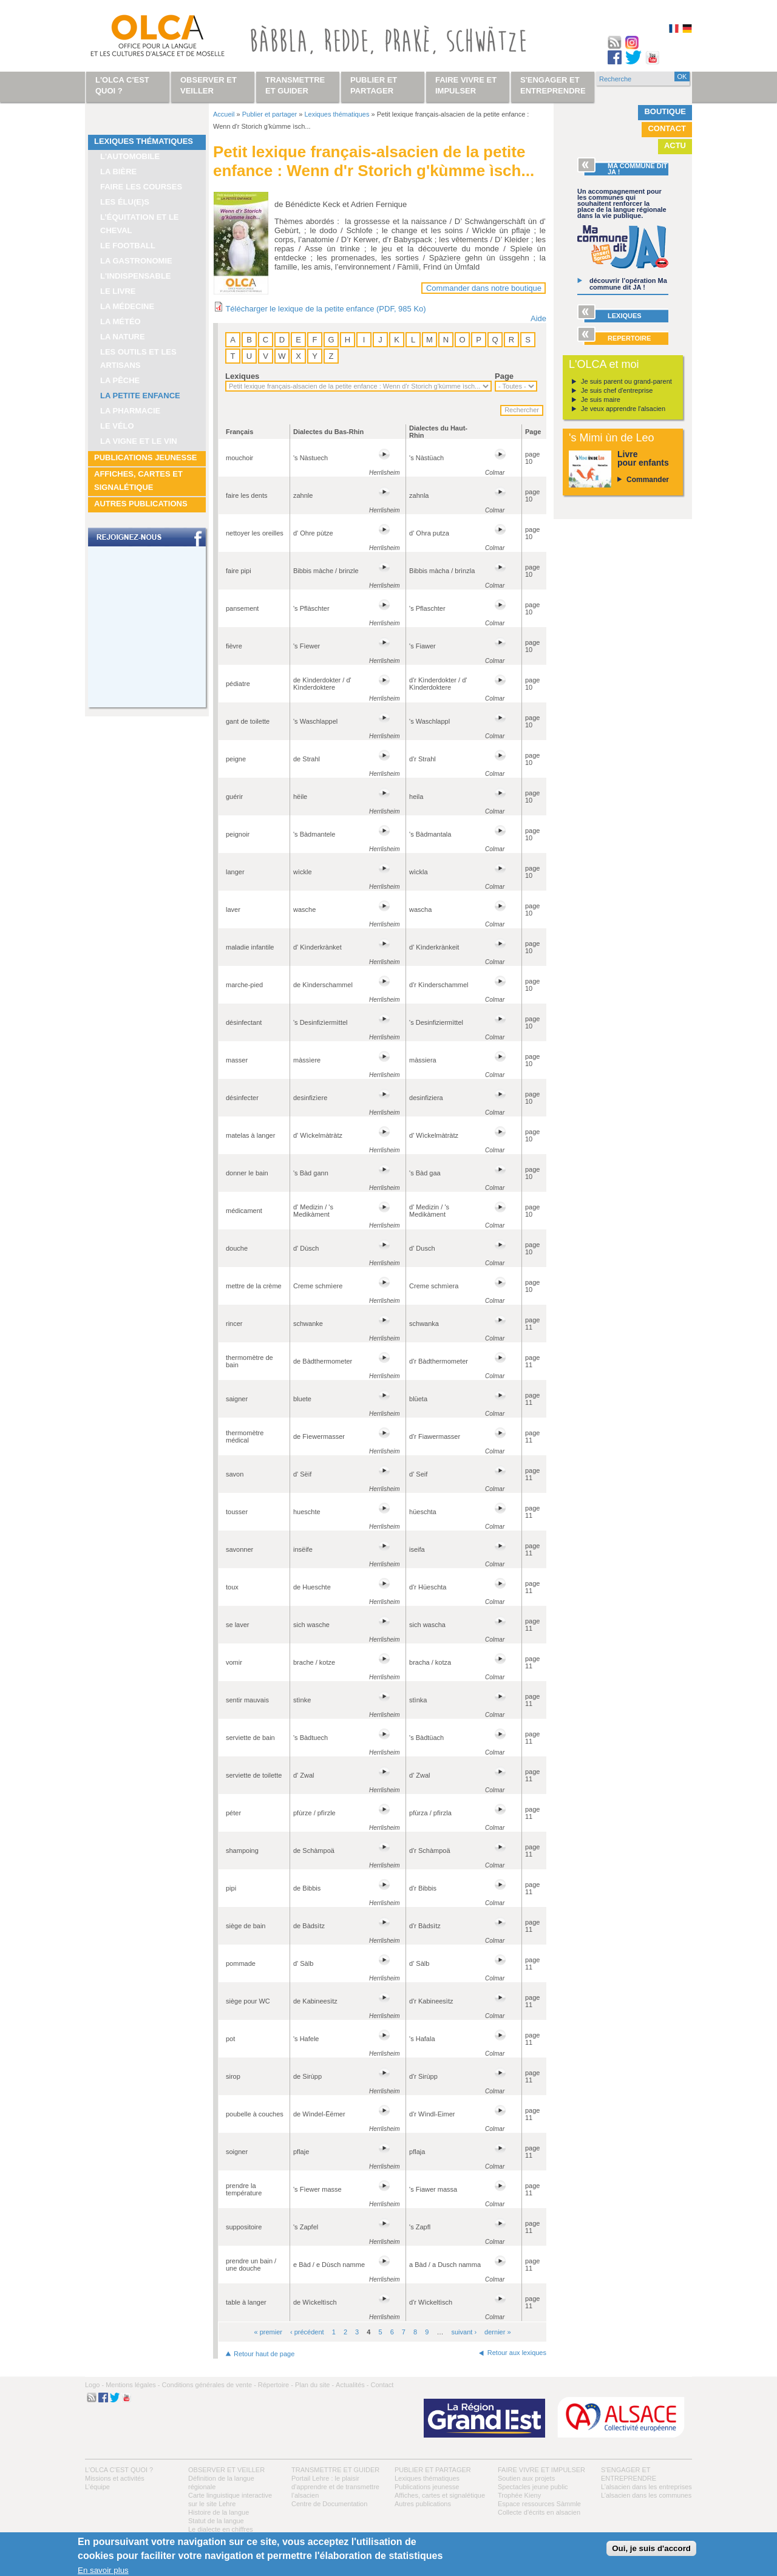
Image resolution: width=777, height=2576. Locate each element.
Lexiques (242, 376)
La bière (118, 171)
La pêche (120, 380)
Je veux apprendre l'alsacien (623, 408)
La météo (120, 321)
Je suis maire (600, 399)
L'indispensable (135, 275)
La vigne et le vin (138, 441)
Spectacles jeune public (533, 2486)
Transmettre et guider (335, 2469)
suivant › (464, 2332)
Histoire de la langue (218, 2512)
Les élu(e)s (124, 201)
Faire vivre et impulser (541, 2469)
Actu (675, 145)
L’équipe (97, 2486)
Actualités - (352, 2384)
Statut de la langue (216, 2520)
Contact (667, 128)
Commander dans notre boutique (483, 288)
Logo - (94, 2384)
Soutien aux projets (526, 2478)
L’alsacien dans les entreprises (646, 2486)
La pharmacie (130, 410)
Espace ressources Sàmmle (539, 2503)
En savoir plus (103, 2570)
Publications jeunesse (145, 457)
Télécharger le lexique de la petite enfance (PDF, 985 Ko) (325, 308)
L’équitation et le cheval (139, 223)
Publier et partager (269, 114)
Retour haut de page (264, 2353)
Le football (127, 245)
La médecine (127, 306)
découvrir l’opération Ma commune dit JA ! (628, 284)
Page (504, 376)
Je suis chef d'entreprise (617, 390)
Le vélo (117, 425)
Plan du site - (314, 2384)
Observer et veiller (226, 2469)
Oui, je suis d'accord (651, 2548)
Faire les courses (141, 186)
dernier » (497, 2332)
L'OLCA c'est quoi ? (119, 2469)
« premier (268, 2332)
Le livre (118, 291)
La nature (122, 336)
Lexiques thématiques (143, 141)
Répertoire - (275, 2384)
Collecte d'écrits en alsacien (539, 2512)
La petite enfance (140, 395)
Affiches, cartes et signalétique (138, 480)
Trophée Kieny (519, 2495)
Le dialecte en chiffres (220, 2529)
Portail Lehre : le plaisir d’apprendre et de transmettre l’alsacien (335, 2487)
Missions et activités (114, 2478)
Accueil (223, 114)
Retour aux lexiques (516, 2352)
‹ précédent (307, 2332)
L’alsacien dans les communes (646, 2495)
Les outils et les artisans (138, 358)
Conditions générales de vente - (208, 2384)
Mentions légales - (133, 2384)
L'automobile (130, 156)
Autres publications (141, 503)
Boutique (665, 111)
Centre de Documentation (329, 2503)
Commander (647, 479)
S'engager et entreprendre (553, 85)
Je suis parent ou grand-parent (626, 381)
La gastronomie (136, 260)
